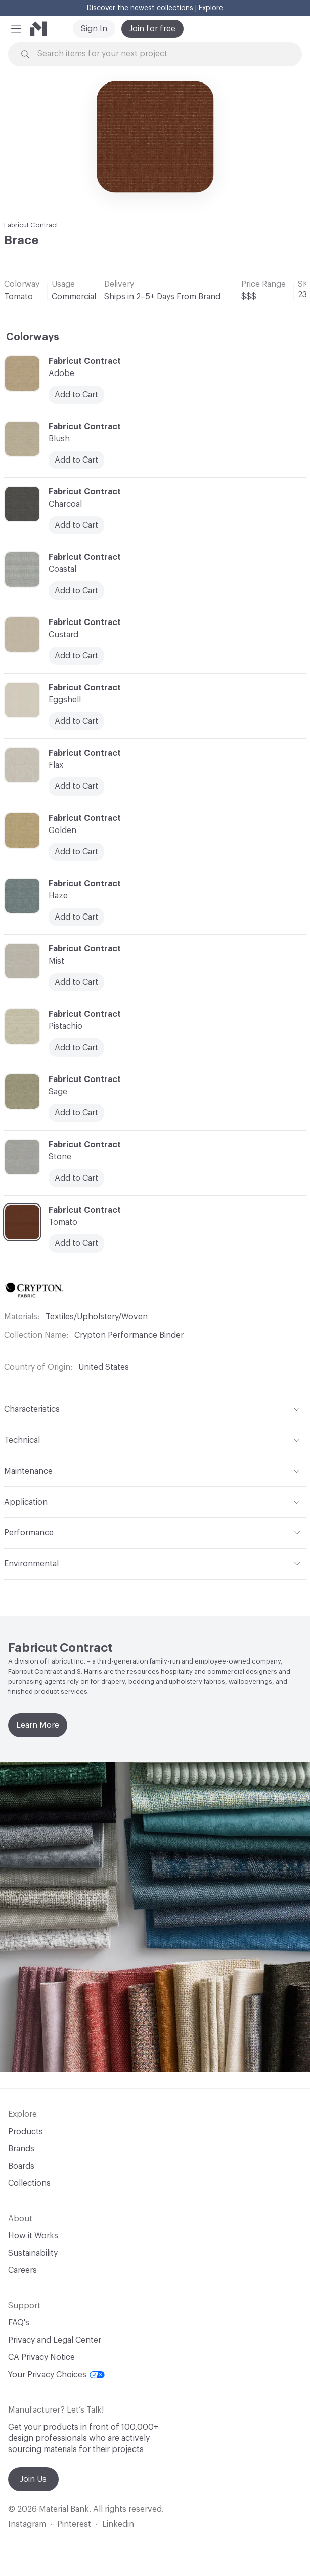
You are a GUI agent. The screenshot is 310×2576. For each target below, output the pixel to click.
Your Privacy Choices (56, 2374)
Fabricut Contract (31, 225)
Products (25, 2132)
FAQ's (18, 2323)
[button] (16, 29)
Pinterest (74, 2524)
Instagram (27, 2524)
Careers (22, 2270)
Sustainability (33, 2253)
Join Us (33, 2479)
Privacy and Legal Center (54, 2340)
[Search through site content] (160, 54)
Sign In (94, 29)
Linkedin (118, 2524)
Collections (29, 2183)
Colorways (32, 337)
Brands (21, 2149)
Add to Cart (76, 786)
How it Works (33, 2236)
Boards (21, 2166)
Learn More (37, 1725)
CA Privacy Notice (41, 2357)
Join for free (152, 29)
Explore (211, 8)
